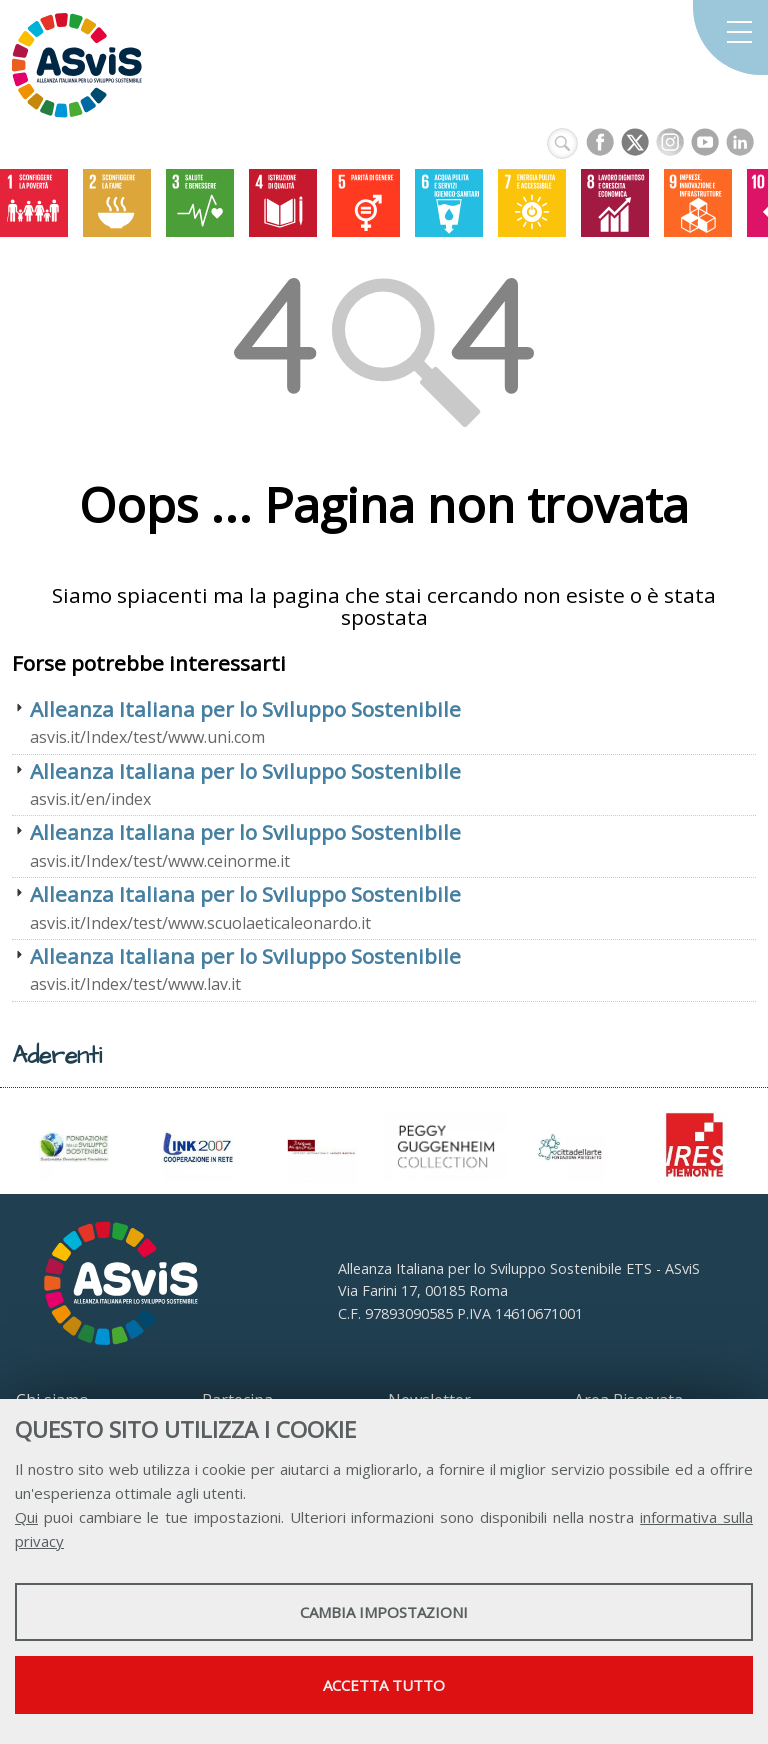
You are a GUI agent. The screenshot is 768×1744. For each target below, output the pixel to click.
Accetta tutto (384, 1685)
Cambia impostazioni (384, 1612)
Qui (26, 1517)
